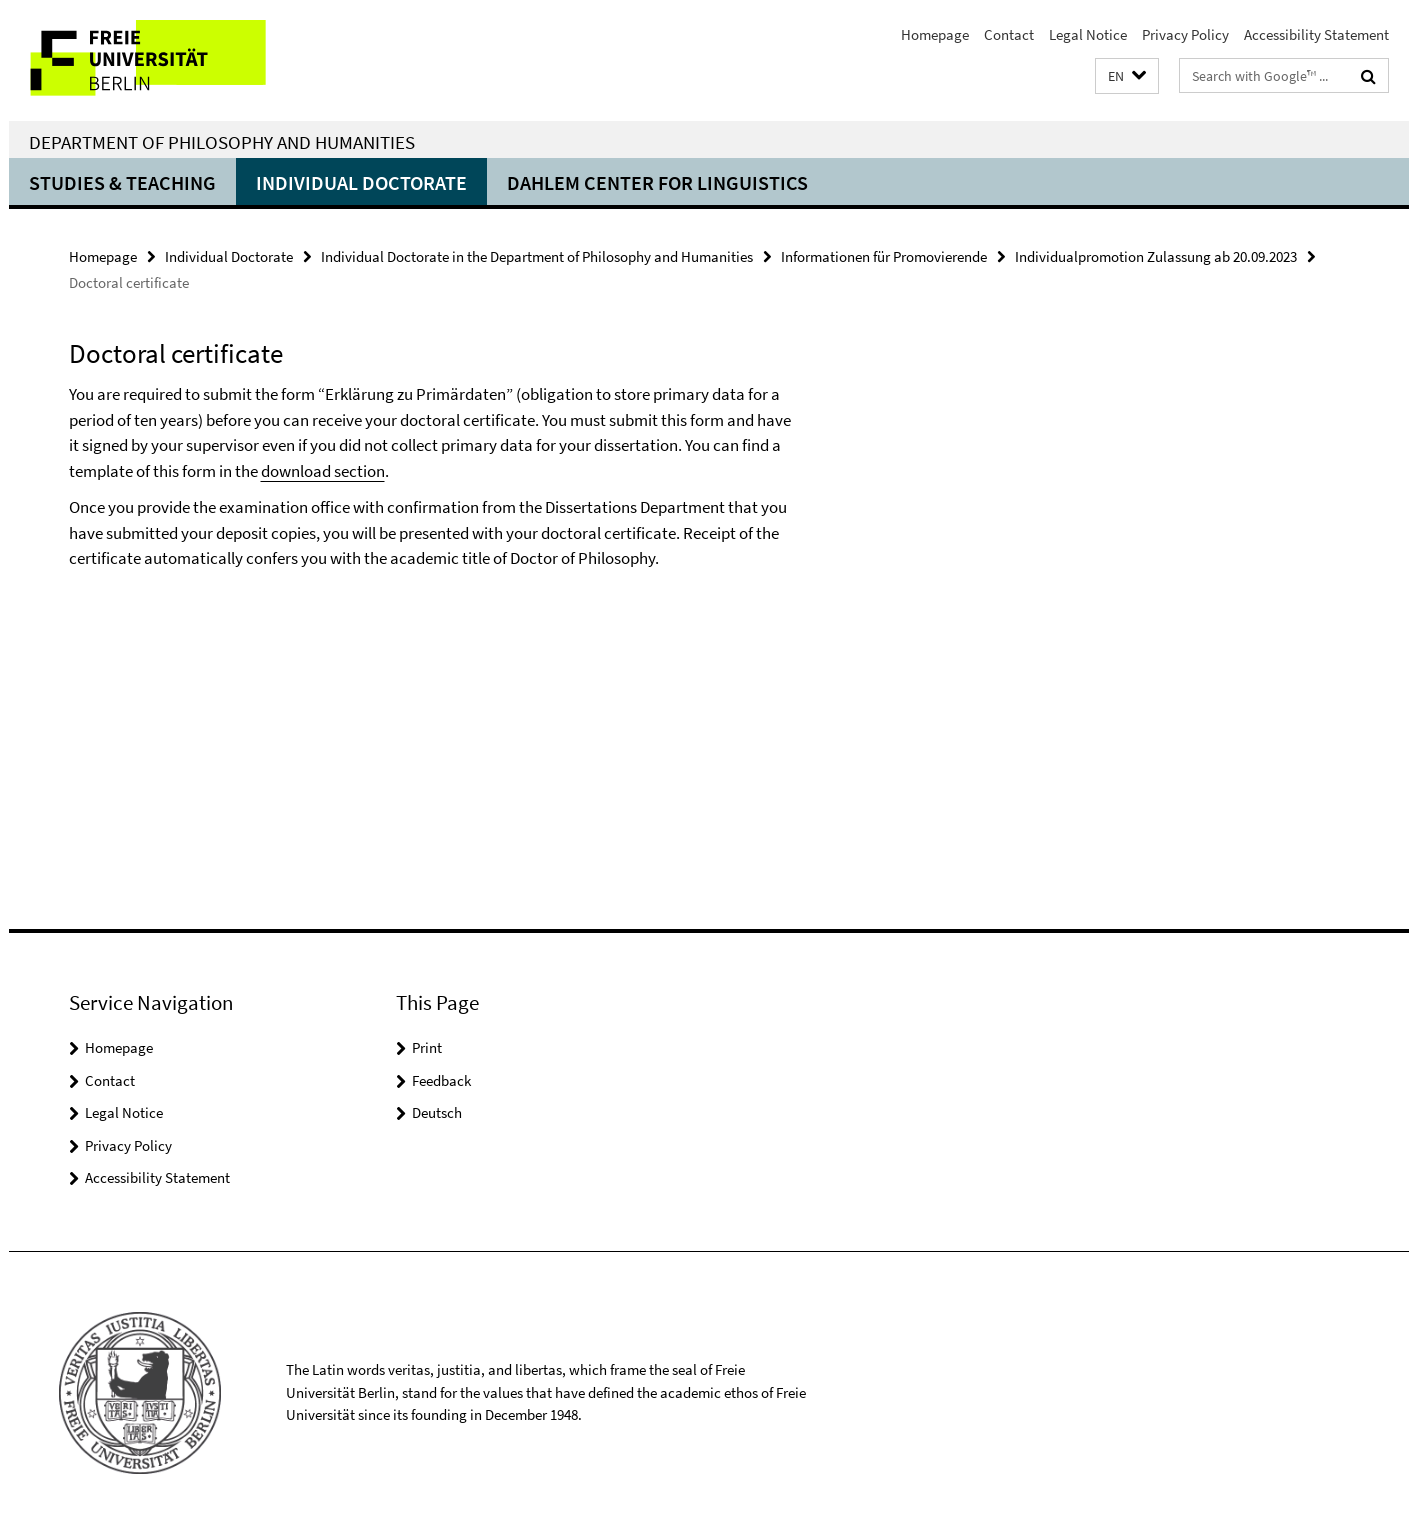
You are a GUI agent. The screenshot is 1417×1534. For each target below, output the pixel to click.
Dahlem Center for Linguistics (657, 182)
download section (323, 471)
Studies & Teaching (122, 182)
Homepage (935, 34)
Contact (1009, 34)
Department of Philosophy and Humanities (222, 142)
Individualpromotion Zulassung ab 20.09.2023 (1156, 256)
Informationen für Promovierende (884, 256)
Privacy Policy (1185, 34)
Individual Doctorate (361, 182)
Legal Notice (1088, 34)
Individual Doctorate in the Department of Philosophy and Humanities (537, 256)
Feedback (441, 1080)
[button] (1127, 76)
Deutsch (437, 1112)
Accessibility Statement (1316, 34)
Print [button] (427, 1047)
